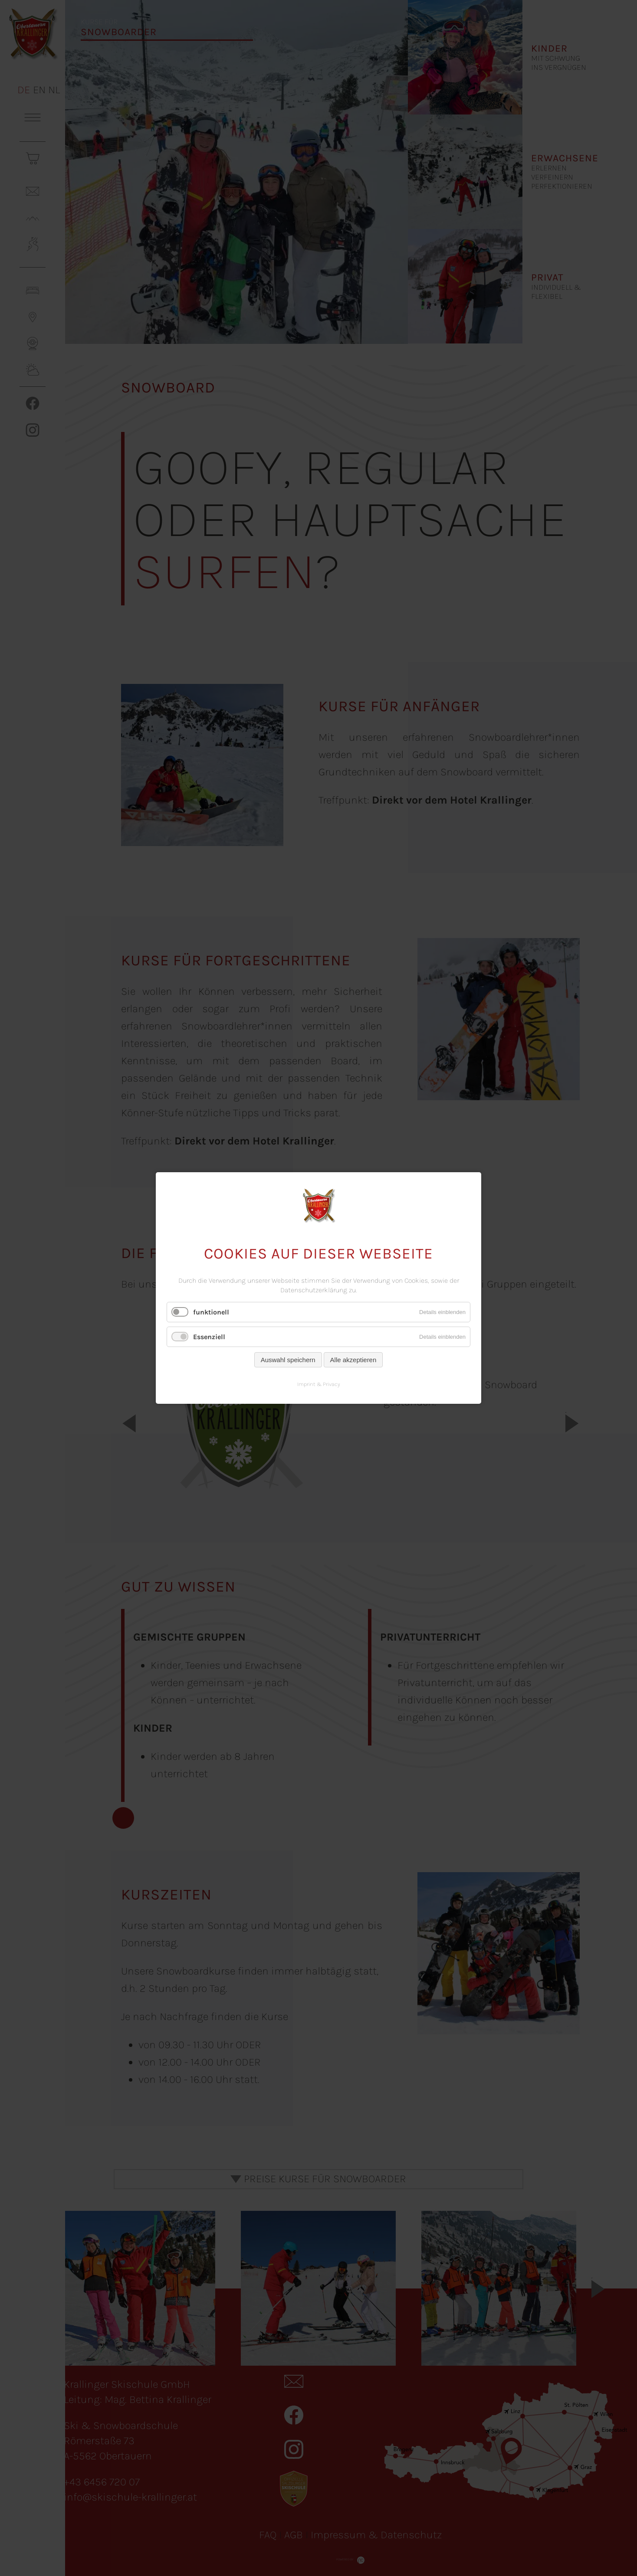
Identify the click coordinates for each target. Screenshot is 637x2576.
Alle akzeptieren (353, 1359)
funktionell (211, 1312)
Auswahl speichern (288, 1359)
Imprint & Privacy (318, 1384)
